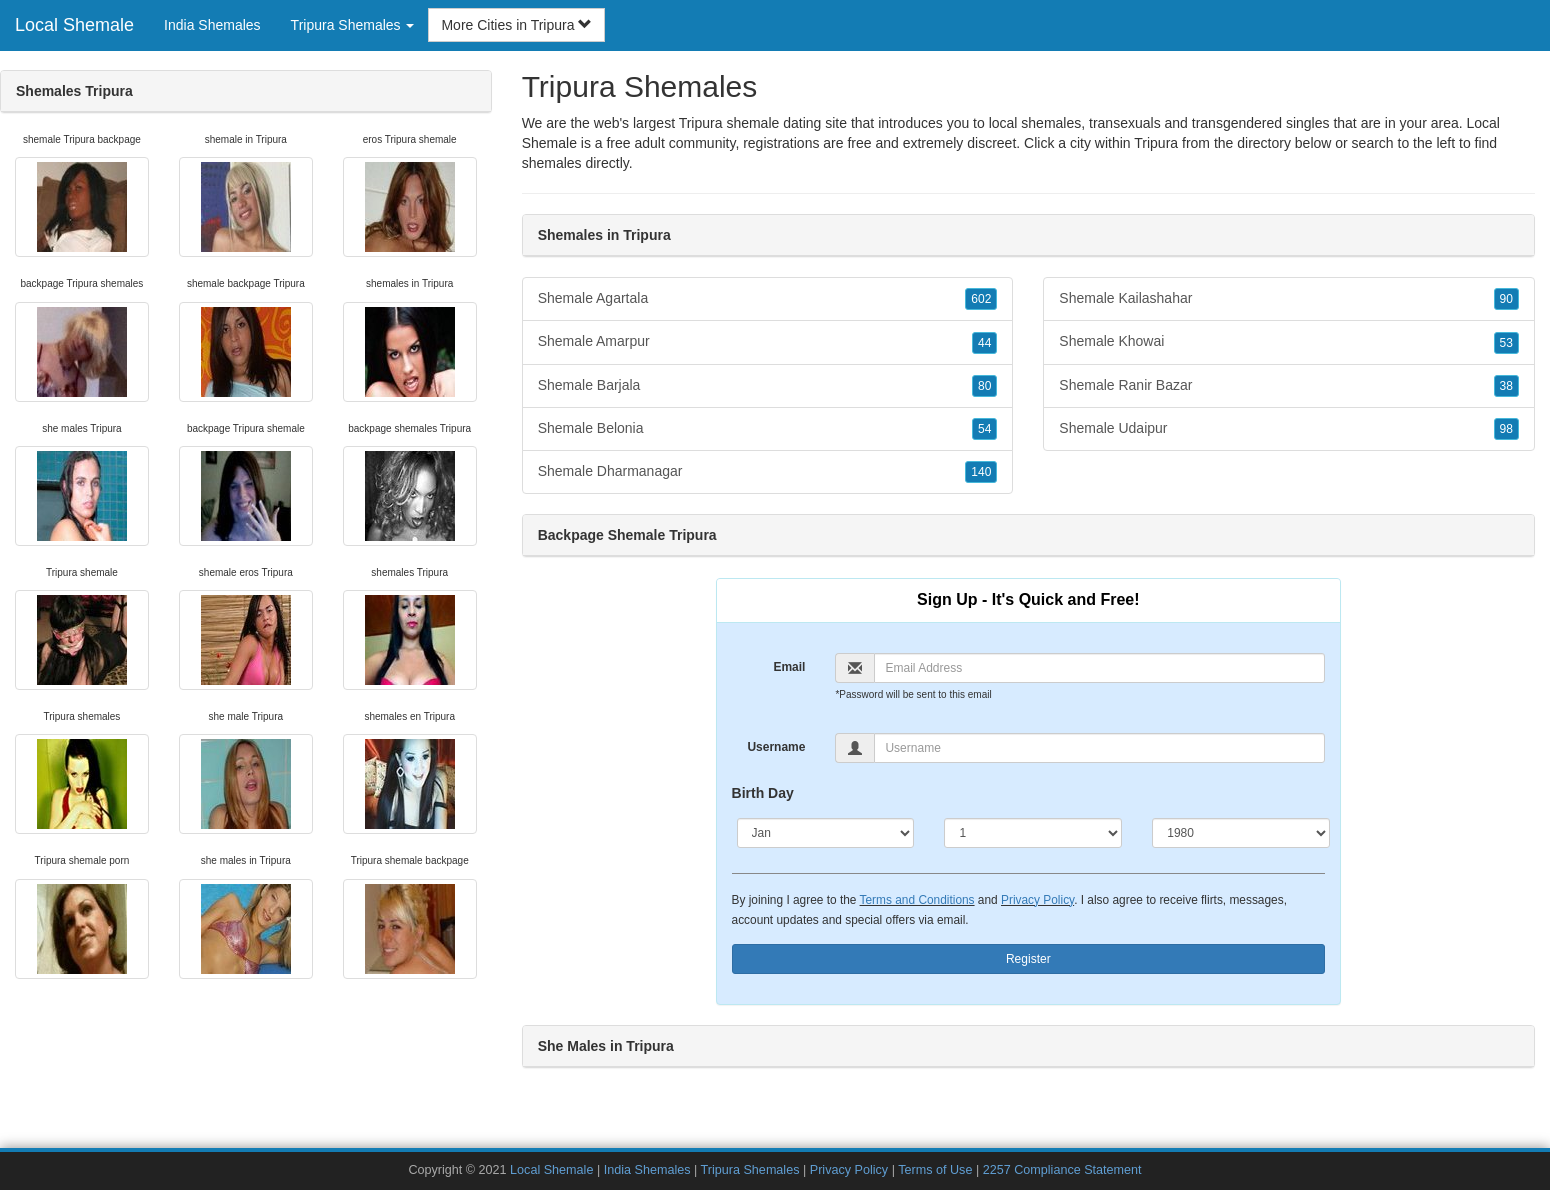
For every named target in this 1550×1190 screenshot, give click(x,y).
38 (1506, 386)
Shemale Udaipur (1289, 429)
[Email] (1099, 668)
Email (789, 667)
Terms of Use (935, 1170)
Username (776, 747)
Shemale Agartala (768, 299)
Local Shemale (74, 25)
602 (981, 299)
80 (984, 386)
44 (984, 343)
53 (1506, 343)
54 (984, 429)
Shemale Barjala (768, 386)
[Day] (1033, 833)
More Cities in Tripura (516, 25)
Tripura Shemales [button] (353, 25)
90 (1506, 299)
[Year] (1241, 833)
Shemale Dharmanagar (768, 472)
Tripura (1156, 143)
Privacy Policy (1037, 900)
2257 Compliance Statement (1062, 1170)
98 (1506, 429)
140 (981, 472)
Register (1028, 959)
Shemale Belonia (768, 429)
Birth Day (763, 793)
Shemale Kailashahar (1289, 299)
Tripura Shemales (750, 1170)
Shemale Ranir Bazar (1289, 386)
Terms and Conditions (917, 900)
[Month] (826, 833)
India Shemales (212, 25)
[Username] (1099, 748)
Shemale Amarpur (768, 342)
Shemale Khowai (1289, 342)
